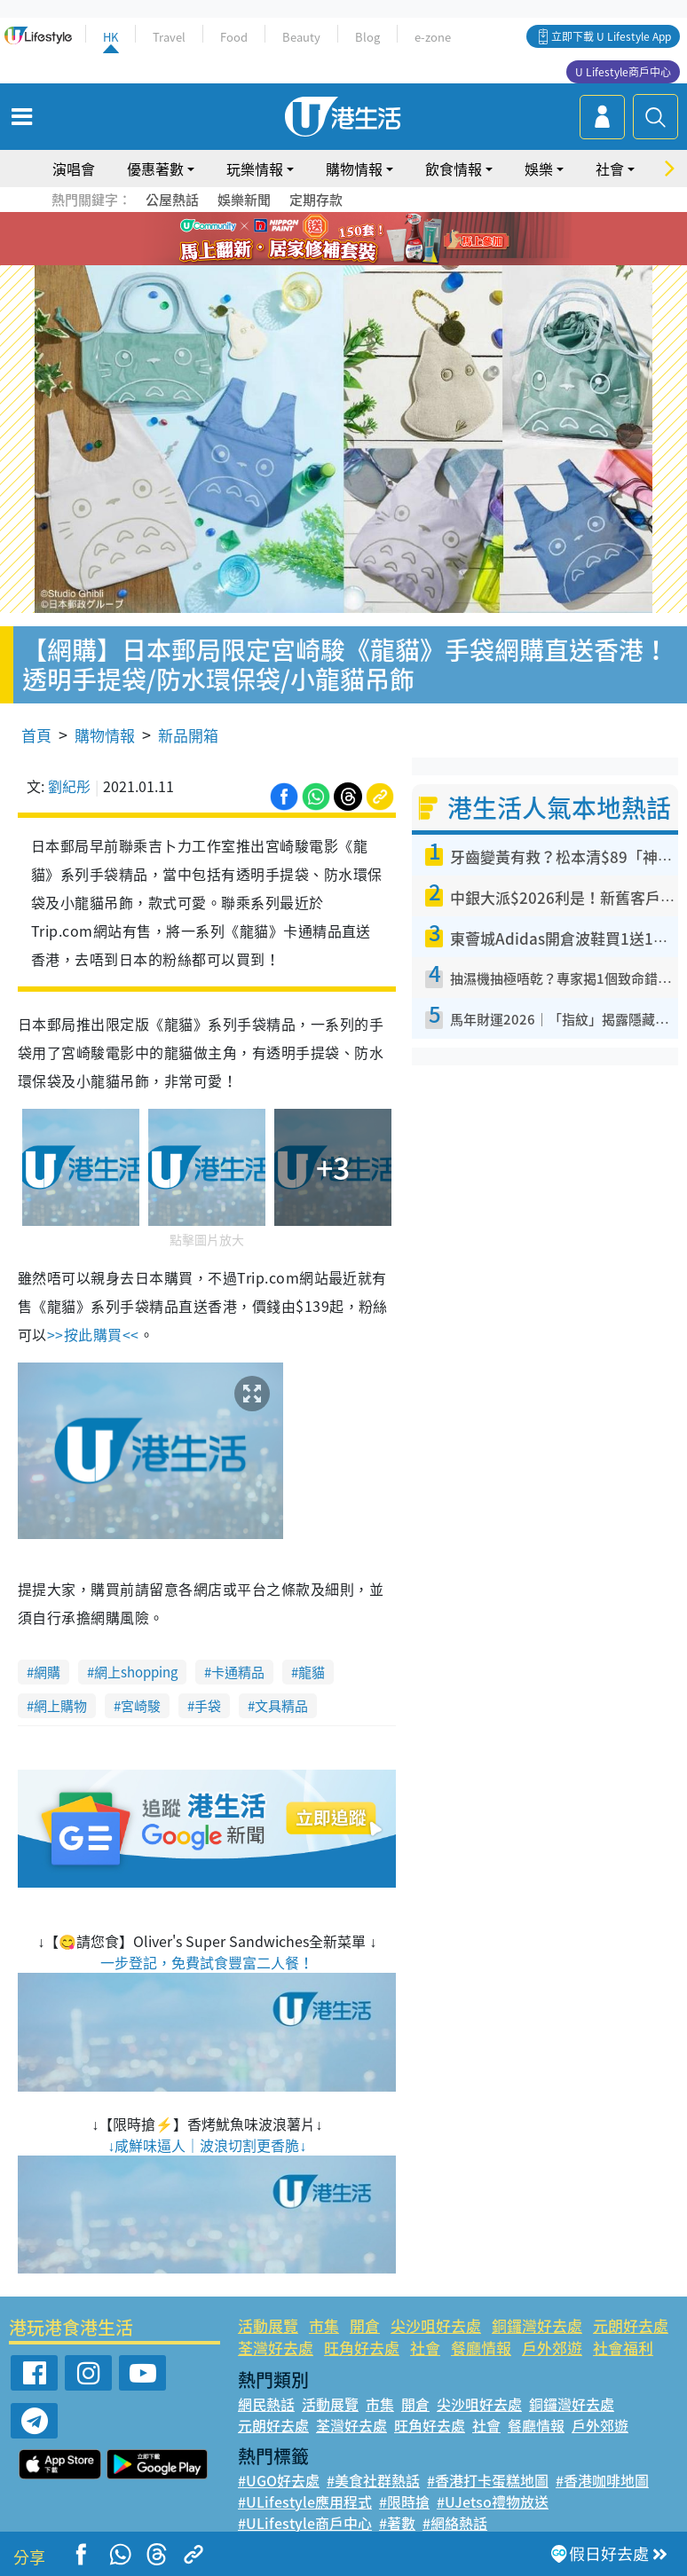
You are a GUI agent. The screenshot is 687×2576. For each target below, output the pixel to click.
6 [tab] (392, 239)
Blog (367, 36)
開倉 (365, 2325)
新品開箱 (188, 735)
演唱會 (73, 168)
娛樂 (539, 168)
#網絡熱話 (454, 2522)
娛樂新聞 (244, 199)
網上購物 (60, 1706)
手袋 (207, 1706)
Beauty (301, 36)
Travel (169, 36)
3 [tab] (339, 239)
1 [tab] (303, 239)
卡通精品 (238, 1672)
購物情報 (354, 168)
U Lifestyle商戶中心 (623, 72)
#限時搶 (404, 2501)
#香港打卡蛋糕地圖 (488, 2480)
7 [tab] (321, 261)
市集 (324, 2325)
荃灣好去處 (275, 2347)
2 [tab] (321, 239)
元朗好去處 (630, 2325)
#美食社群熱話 (373, 2480)
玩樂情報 (254, 168)
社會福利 (623, 2347)
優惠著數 (155, 168)
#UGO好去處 (279, 2480)
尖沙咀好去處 (436, 2325)
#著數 (397, 2522)
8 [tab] (339, 261)
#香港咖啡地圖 (602, 2480)
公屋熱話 (172, 199)
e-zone (433, 36)
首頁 (36, 735)
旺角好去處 (361, 2347)
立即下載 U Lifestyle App (611, 36)
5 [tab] (374, 239)
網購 (47, 1672)
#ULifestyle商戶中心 (305, 2522)
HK (110, 36)
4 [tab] (357, 239)
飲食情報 (453, 168)
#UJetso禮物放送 (493, 2501)
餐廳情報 (481, 2347)
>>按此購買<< (93, 1334)
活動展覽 (268, 2325)
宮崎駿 (141, 1706)
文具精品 (281, 1706)
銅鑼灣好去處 (537, 2325)
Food (234, 36)
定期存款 (316, 199)
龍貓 (311, 1672)
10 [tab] (374, 261)
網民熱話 (266, 2404)
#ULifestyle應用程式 (305, 2501)
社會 (610, 168)
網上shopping (136, 1672)
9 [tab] (357, 261)
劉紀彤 (69, 786)
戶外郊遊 (552, 2347)
